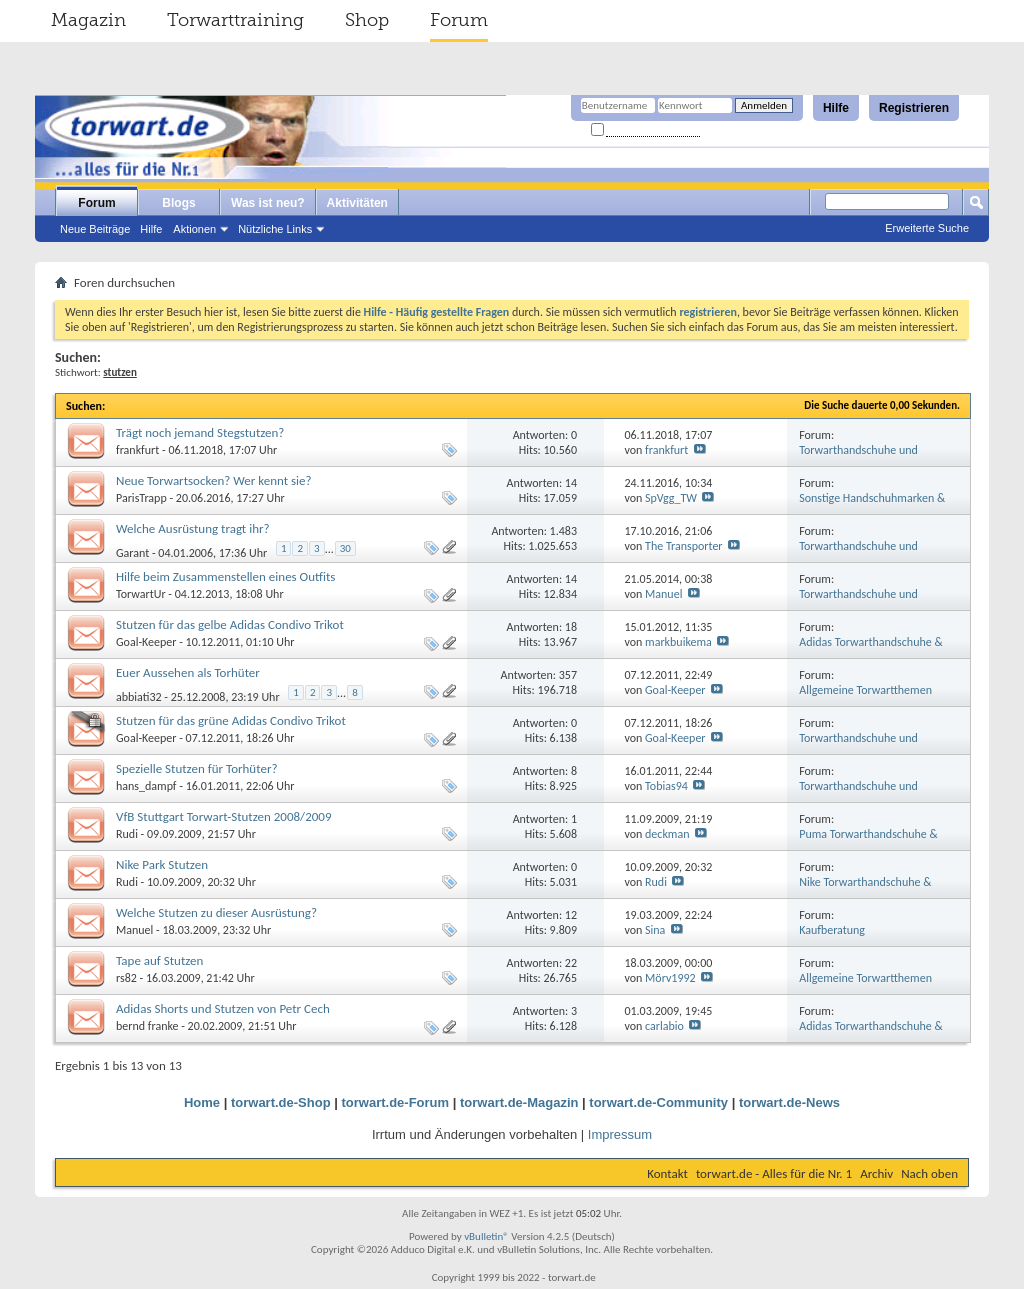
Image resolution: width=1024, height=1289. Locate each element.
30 (345, 548)
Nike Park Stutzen (162, 864)
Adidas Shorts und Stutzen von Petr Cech (223, 1008)
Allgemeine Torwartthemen (865, 690)
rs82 (126, 978)
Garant (132, 553)
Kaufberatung (832, 930)
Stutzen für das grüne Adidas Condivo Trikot (231, 720)
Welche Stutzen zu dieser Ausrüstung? (216, 912)
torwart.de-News (789, 1102)
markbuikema (678, 642)
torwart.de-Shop (281, 1102)
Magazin (88, 20)
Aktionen (194, 229)
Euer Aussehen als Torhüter (188, 672)
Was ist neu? (268, 203)
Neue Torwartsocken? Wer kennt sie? (214, 480)
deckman (667, 834)
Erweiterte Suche (927, 228)
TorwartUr (141, 594)
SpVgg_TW (671, 498)
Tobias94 (666, 786)
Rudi (127, 834)
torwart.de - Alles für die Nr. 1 (774, 1173)
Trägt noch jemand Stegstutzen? (200, 432)
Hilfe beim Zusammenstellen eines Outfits (225, 576)
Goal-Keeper (146, 642)
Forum (459, 20)
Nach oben (929, 1173)
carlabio (664, 1026)
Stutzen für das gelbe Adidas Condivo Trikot (230, 624)
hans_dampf (146, 786)
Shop (367, 20)
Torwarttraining (235, 20)
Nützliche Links (275, 229)
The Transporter (683, 546)
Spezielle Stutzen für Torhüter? (196, 768)
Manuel (663, 594)
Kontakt (667, 1173)
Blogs (178, 203)
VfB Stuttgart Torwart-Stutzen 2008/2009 (224, 816)
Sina (655, 930)
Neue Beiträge (95, 229)
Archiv (876, 1173)
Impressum (620, 1134)
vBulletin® (486, 1236)
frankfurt (137, 450)
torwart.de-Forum (396, 1102)
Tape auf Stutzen (159, 960)
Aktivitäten (357, 203)
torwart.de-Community (658, 1102)
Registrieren (914, 108)
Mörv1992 (670, 978)
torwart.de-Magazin (519, 1102)
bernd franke (147, 1026)
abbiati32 (139, 697)
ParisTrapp (141, 498)
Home (202, 1102)
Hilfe (836, 108)
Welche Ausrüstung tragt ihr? (193, 528)
